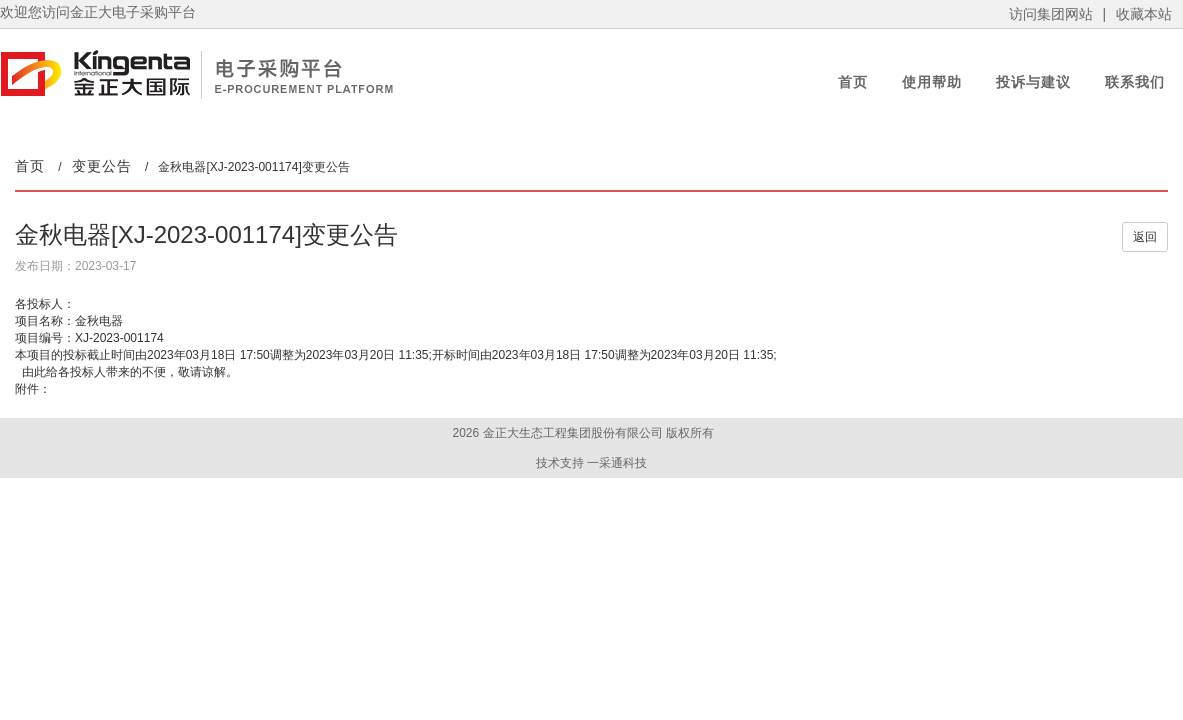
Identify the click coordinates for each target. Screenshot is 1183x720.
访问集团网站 (1051, 14)
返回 (1145, 237)
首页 (853, 82)
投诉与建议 (1033, 82)
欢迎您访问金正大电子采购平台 (98, 12)
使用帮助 (932, 82)
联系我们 (1135, 82)
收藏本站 (1144, 14)
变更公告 (102, 166)
